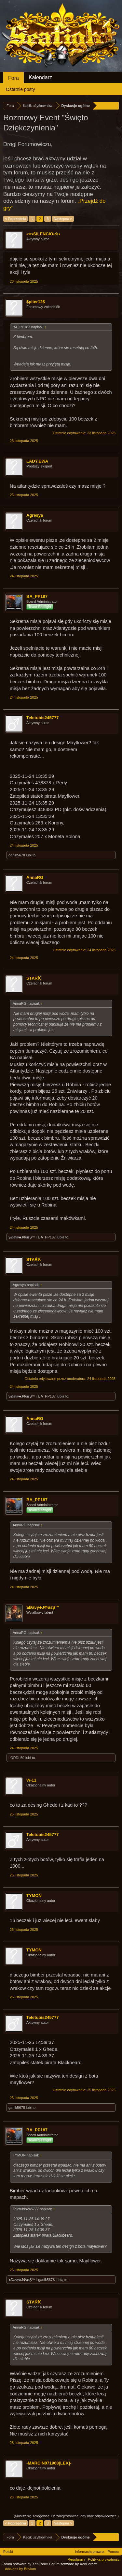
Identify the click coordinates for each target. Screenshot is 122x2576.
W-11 (31, 1780)
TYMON (34, 1895)
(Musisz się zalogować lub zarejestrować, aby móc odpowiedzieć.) (66, 2516)
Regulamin (76, 2559)
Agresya (34, 515)
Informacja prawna (89, 2552)
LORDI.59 (16, 1758)
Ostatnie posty (20, 89)
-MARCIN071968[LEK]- (49, 2463)
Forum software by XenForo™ (73, 2564)
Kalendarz (40, 77)
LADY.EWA (37, 461)
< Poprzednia (15, 219)
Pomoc (113, 2552)
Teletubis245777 (42, 717)
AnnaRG (34, 877)
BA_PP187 (36, 596)
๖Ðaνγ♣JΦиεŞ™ (21, 1237)
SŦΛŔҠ (33, 978)
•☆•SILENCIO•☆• (43, 233)
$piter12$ (35, 301)
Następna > (63, 219)
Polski (8, 2552)
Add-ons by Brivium (20, 2569)
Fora (13, 78)
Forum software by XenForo (25, 2564)
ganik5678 (16, 855)
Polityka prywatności (104, 2559)
